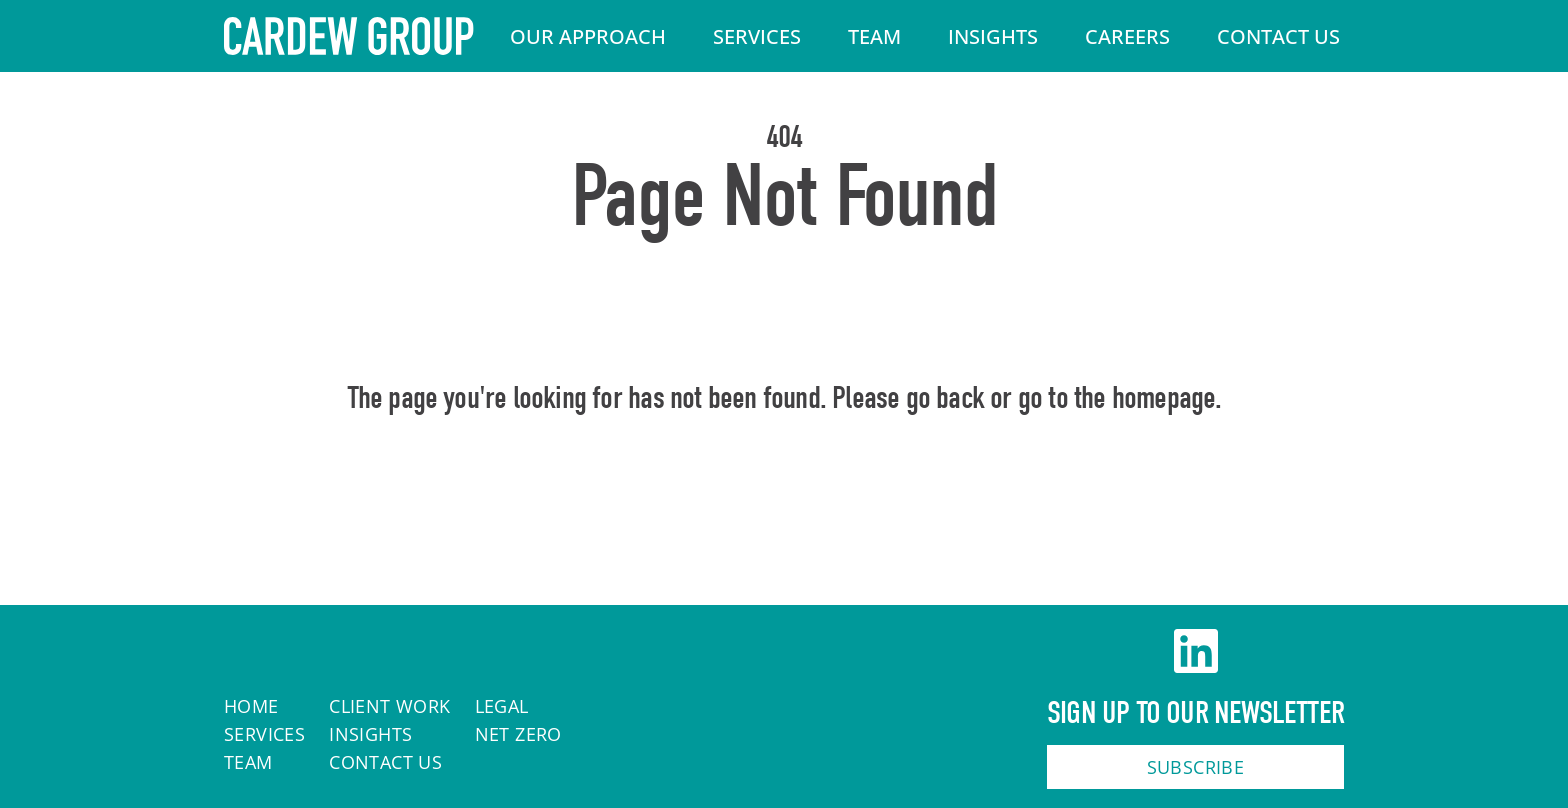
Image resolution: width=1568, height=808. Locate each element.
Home (784, 484)
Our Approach (588, 36)
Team (874, 36)
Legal (502, 706)
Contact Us (1278, 36)
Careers (1127, 36)
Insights (993, 36)
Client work (389, 706)
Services (757, 36)
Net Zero (518, 734)
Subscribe (1196, 767)
